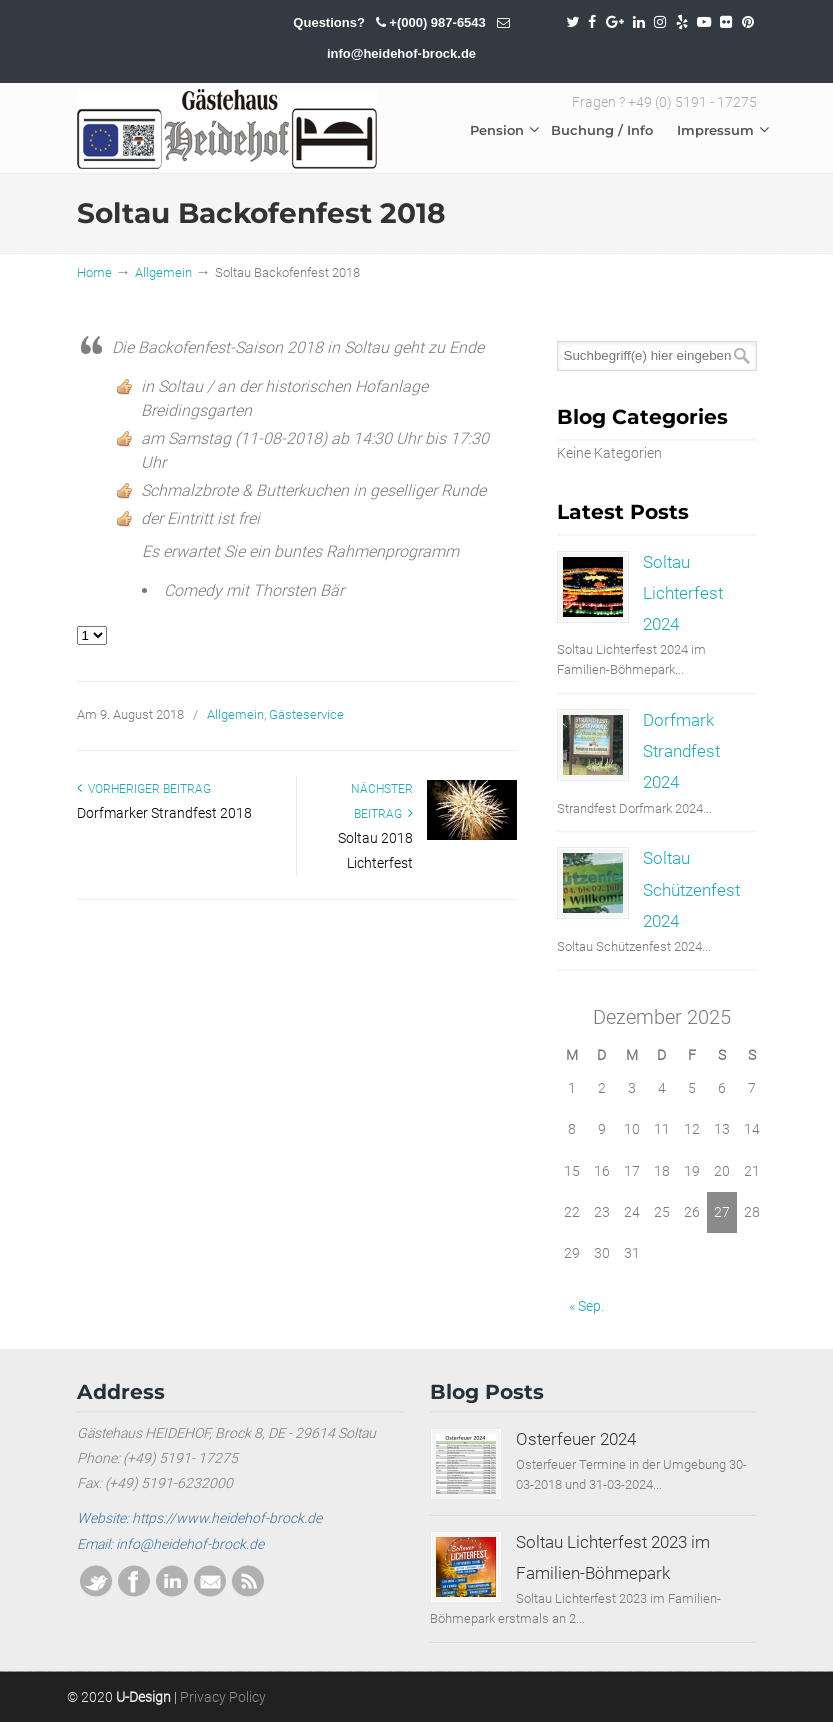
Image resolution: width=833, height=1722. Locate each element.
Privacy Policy (223, 1697)
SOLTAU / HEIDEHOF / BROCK (227, 129)
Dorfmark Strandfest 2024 (681, 751)
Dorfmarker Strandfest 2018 (164, 813)
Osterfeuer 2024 (576, 1439)
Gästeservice (306, 714)
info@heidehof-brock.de (401, 53)
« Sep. (586, 1306)
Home (94, 272)
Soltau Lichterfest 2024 (683, 593)
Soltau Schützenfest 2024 (691, 889)
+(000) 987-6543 (437, 22)
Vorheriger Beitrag (144, 789)
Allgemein (163, 272)
